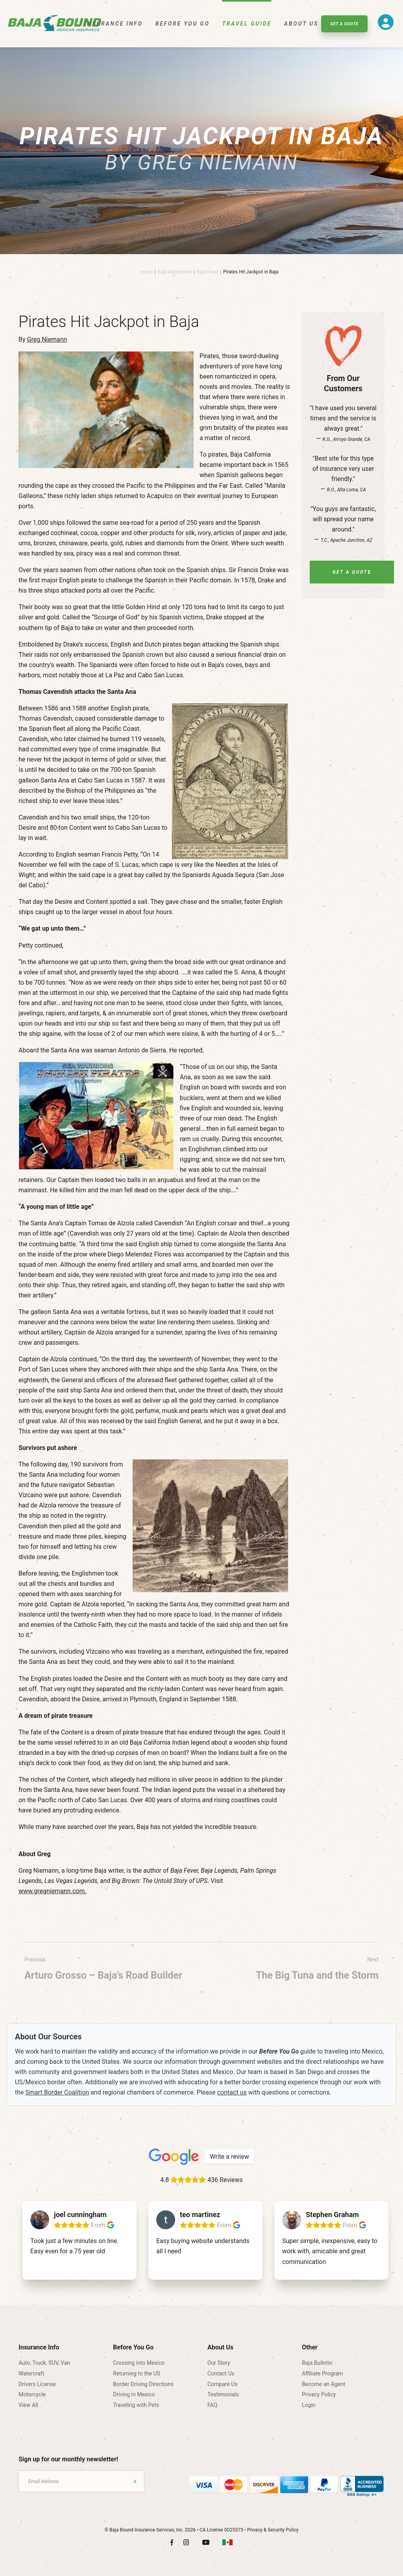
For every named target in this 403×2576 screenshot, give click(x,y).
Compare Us (222, 2384)
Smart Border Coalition (57, 2092)
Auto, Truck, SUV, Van (44, 2363)
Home (146, 272)
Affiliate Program (322, 2373)
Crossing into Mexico (139, 2363)
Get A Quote (344, 24)
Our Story (218, 2363)
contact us (232, 2092)
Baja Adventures (175, 272)
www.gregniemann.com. (52, 1891)
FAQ (212, 2405)
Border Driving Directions (143, 2384)
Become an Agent (323, 2384)
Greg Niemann (47, 339)
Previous (103, 1970)
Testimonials (223, 2394)
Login (309, 2405)
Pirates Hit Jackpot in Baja (251, 272)
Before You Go (182, 23)
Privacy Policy (319, 2394)
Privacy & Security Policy (272, 2530)
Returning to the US (136, 2373)
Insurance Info (114, 23)
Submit (135, 2481)
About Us (301, 23)
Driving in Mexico (134, 2394)
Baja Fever (207, 272)
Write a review (229, 2156)
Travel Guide (247, 23)
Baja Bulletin (317, 2363)
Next (317, 1970)
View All (28, 2405)
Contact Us (221, 2373)
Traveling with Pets (136, 2405)
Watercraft (31, 2373)
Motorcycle (32, 2394)
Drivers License (37, 2384)
